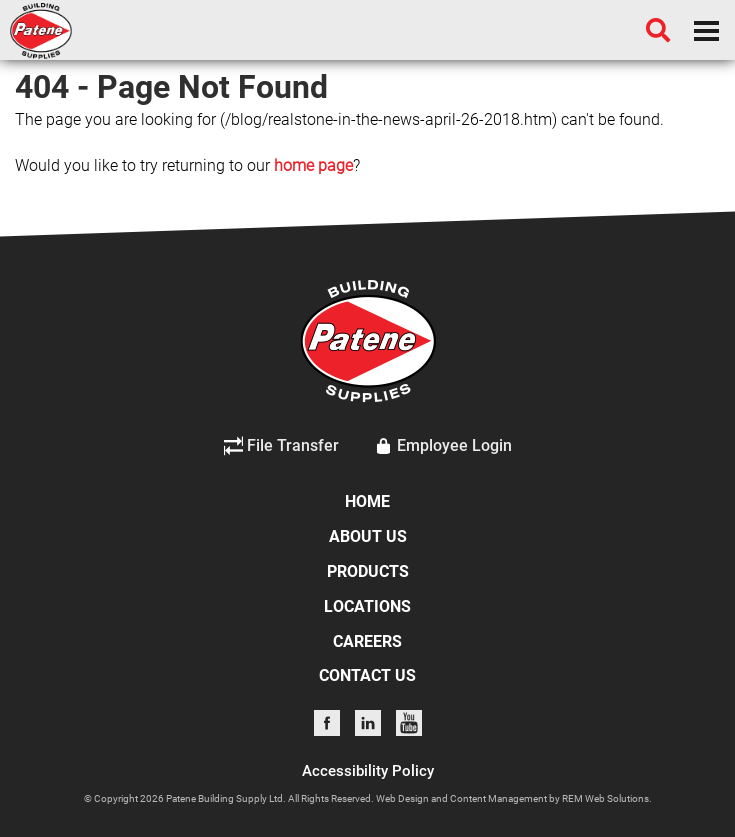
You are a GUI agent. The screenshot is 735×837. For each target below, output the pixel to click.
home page (313, 165)
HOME (367, 501)
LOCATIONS (367, 606)
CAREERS (367, 641)
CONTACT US (367, 675)
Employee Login (443, 446)
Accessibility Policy (368, 771)
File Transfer (281, 446)
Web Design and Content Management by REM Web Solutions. (514, 798)
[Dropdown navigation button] (706, 30)
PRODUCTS (368, 571)
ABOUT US (368, 536)
